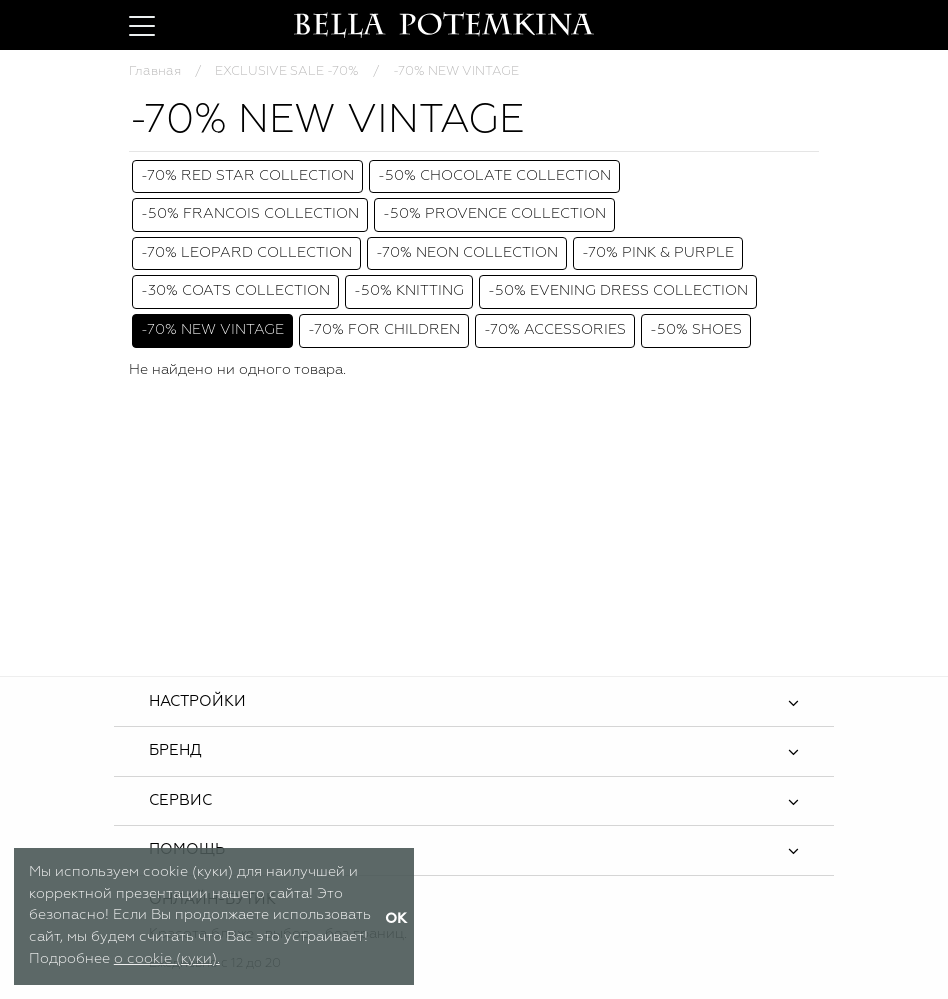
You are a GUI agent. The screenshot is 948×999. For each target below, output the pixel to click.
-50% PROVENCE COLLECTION (494, 214)
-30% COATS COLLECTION (235, 291)
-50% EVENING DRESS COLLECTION (618, 291)
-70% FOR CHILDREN (384, 330)
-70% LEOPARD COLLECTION (246, 253)
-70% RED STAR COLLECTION (247, 176)
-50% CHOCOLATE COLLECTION (494, 176)
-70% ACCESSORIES (555, 330)
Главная (155, 71)
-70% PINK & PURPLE (658, 253)
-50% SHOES (696, 330)
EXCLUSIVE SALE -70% (287, 71)
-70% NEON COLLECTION (467, 253)
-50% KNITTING (409, 291)
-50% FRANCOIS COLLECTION (250, 214)
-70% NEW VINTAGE (212, 330)
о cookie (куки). (167, 959)
